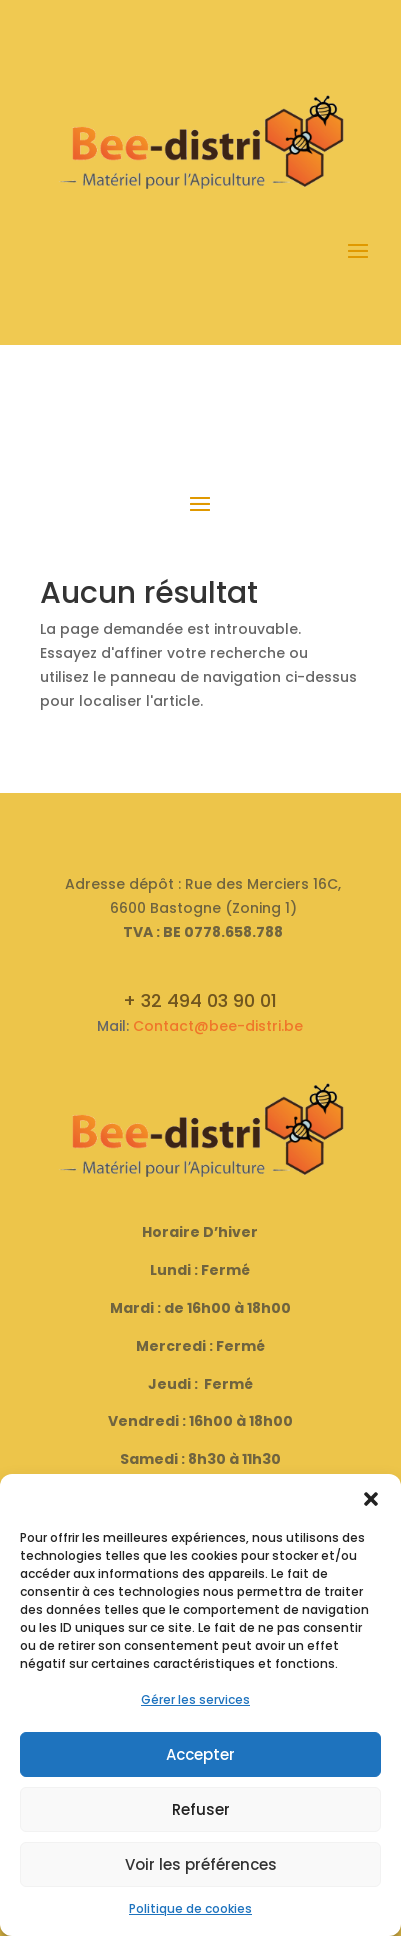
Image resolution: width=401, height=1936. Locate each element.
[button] (371, 1499)
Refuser (201, 1809)
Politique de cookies (190, 1908)
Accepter (200, 1754)
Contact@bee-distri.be (218, 1026)
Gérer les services (195, 1699)
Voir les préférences (201, 1864)
